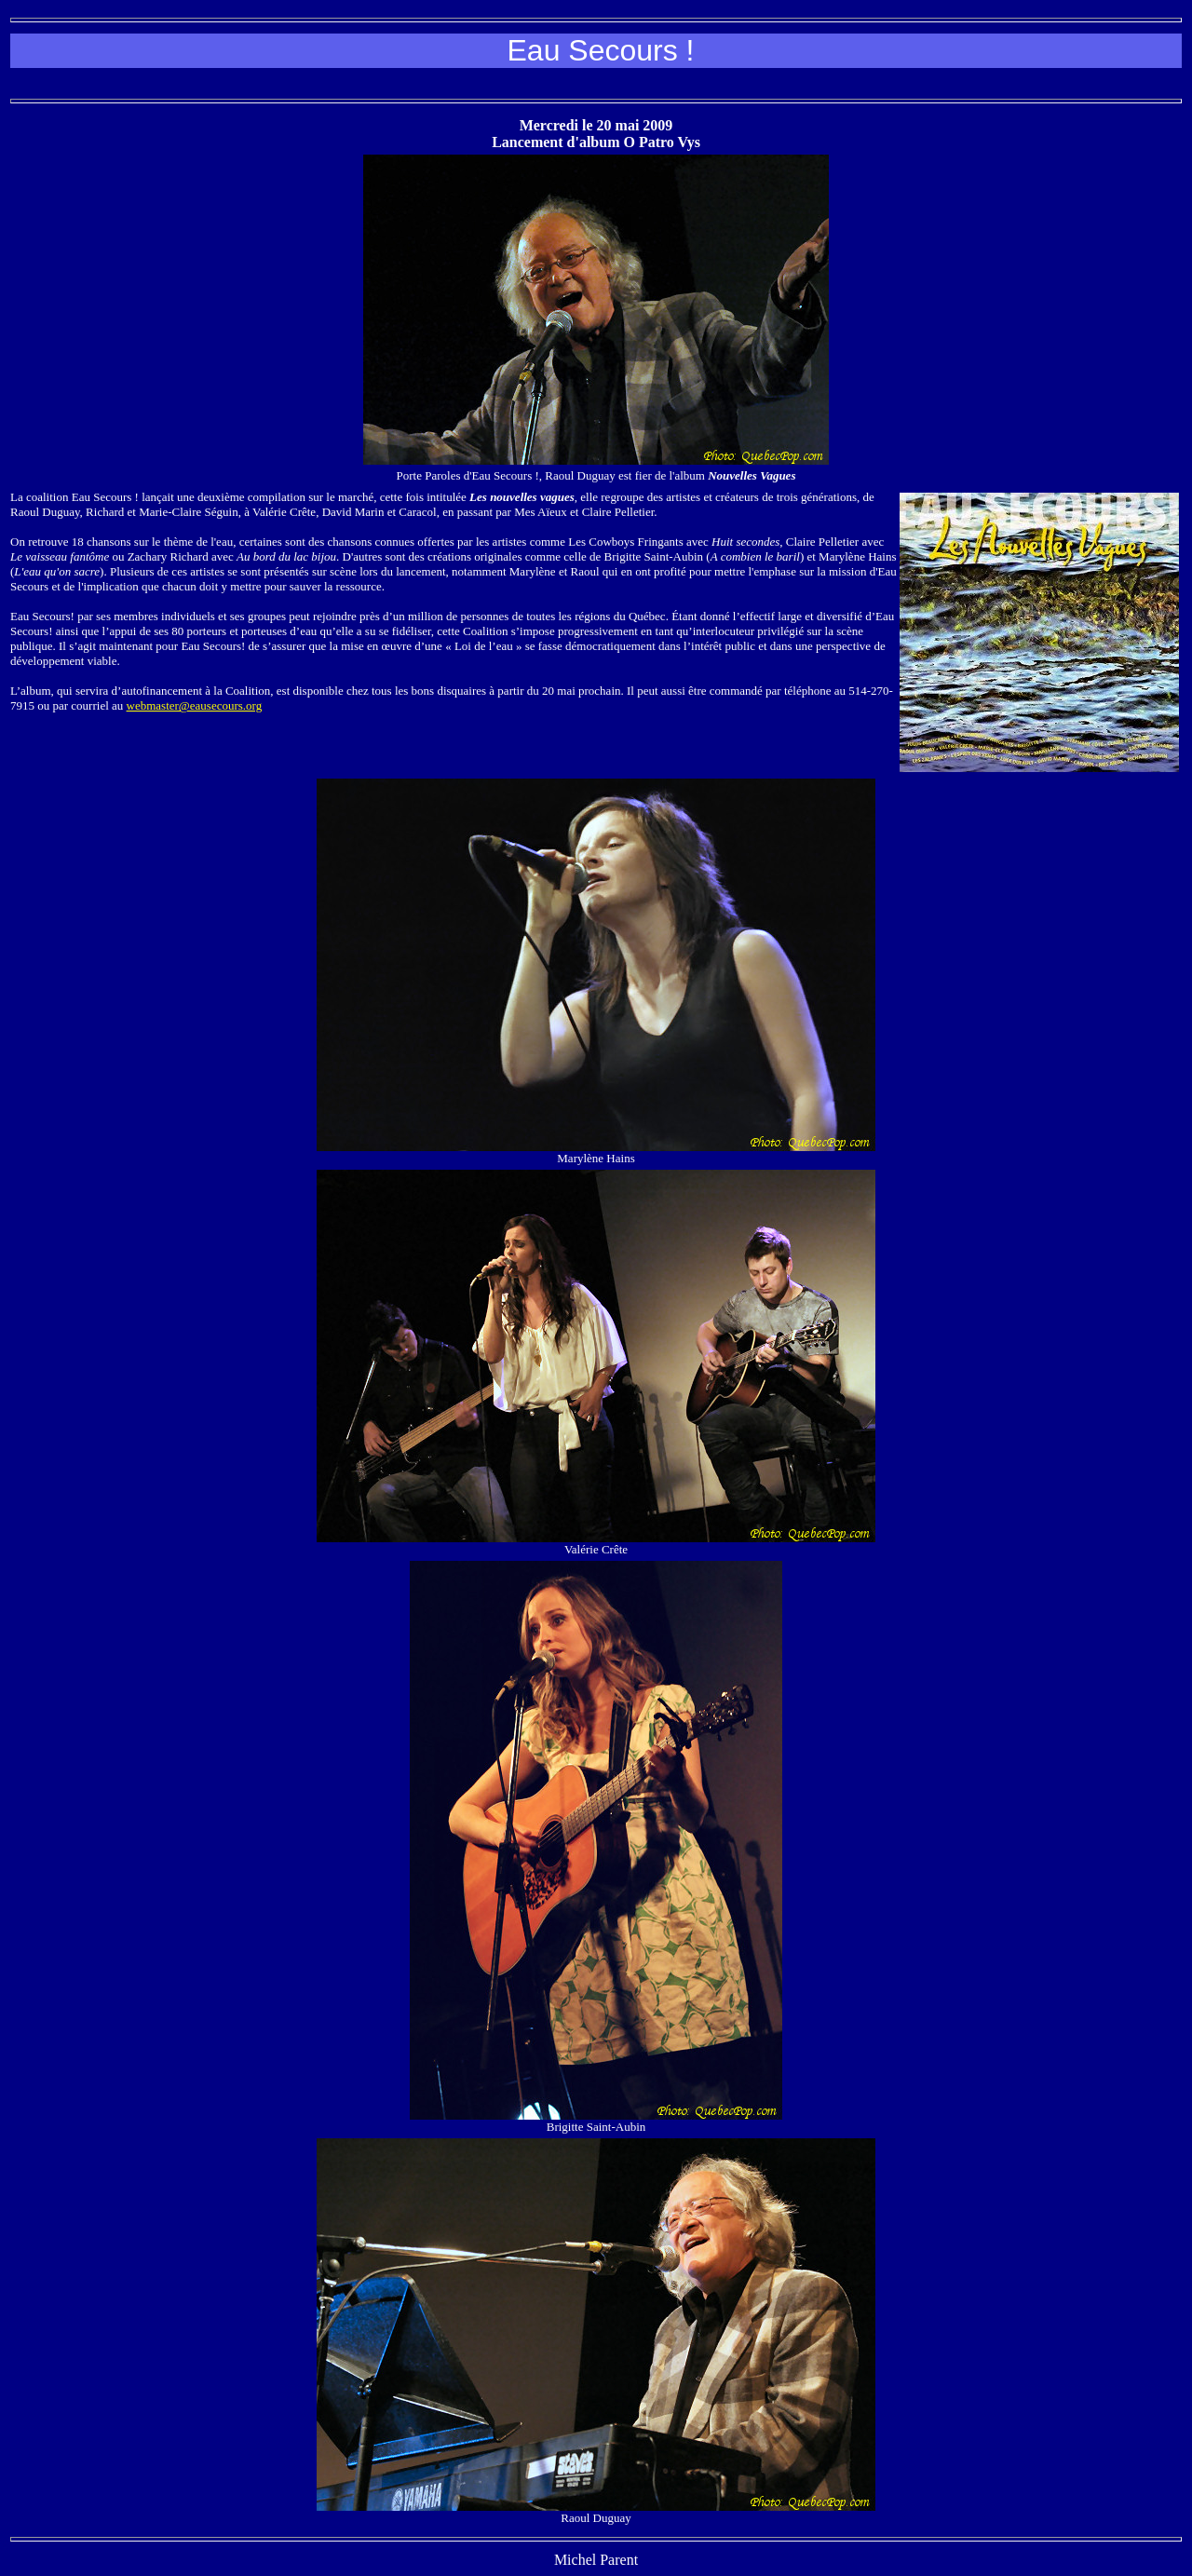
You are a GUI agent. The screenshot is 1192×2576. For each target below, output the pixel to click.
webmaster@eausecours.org (195, 705)
